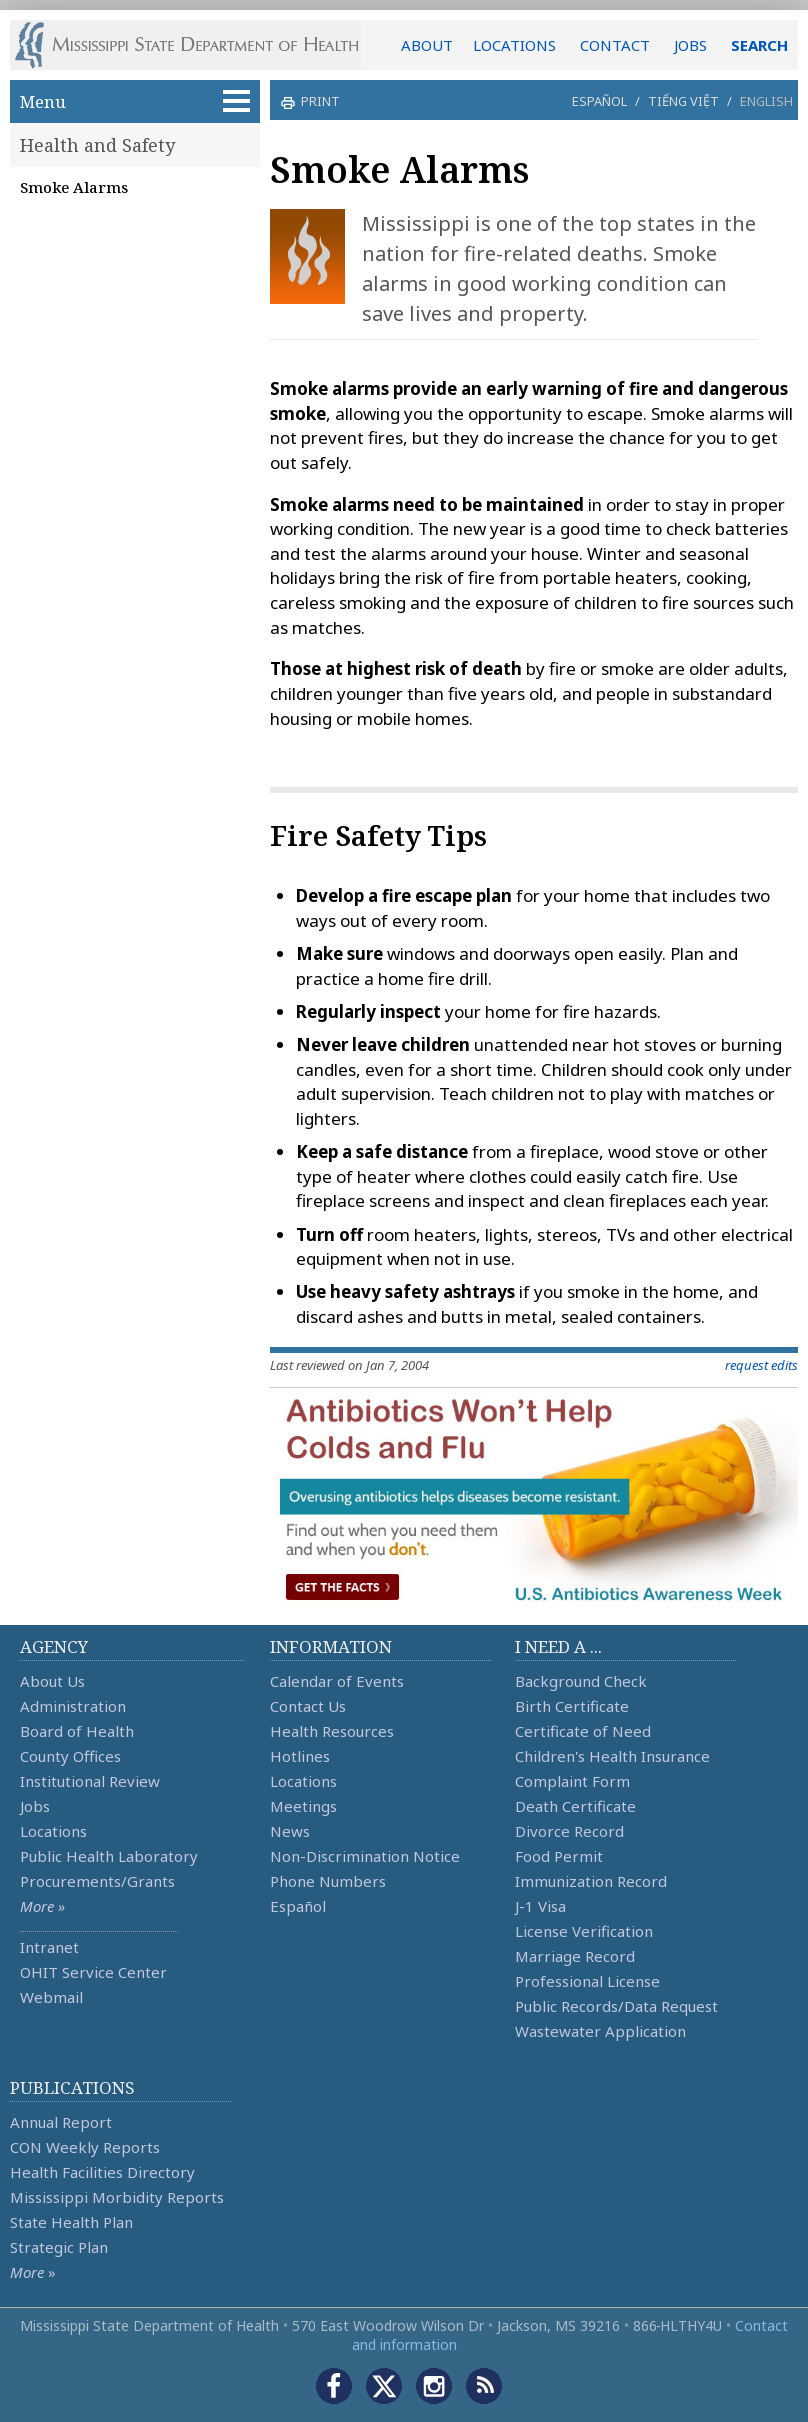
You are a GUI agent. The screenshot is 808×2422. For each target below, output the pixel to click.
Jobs (35, 1806)
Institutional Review (90, 1781)
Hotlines (300, 1756)
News (290, 1831)
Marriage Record (575, 1956)
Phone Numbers (328, 1881)
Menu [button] (135, 101)
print (318, 101)
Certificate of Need (583, 1731)
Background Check (581, 1681)
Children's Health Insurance (612, 1756)
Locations (53, 1831)
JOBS (690, 45)
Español (599, 101)
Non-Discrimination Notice (365, 1856)
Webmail (51, 1997)
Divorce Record (569, 1831)
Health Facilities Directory (102, 2172)
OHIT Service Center (93, 1972)
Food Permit (559, 1856)
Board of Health (77, 1731)
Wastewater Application (600, 2031)
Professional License (587, 1981)
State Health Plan (71, 2222)
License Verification (584, 1931)
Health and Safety (97, 145)
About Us (52, 1681)
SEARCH (759, 45)
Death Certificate (575, 1806)
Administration (73, 1706)
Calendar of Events (337, 1681)
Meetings (303, 1806)
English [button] (766, 101)
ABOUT (427, 45)
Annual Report (61, 2122)
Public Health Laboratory (109, 1856)
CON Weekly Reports (85, 2147)
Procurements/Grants (97, 1881)
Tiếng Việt (683, 101)
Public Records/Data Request (616, 2006)
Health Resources (332, 1731)
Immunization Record (591, 1881)
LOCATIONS (514, 45)
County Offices (70, 1756)
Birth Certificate (572, 1706)
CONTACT (615, 45)
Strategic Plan (59, 2247)
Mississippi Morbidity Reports (117, 2197)
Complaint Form (572, 1781)
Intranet (49, 1947)
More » (42, 1906)
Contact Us (308, 1706)
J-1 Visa (540, 1906)
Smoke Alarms (74, 187)
